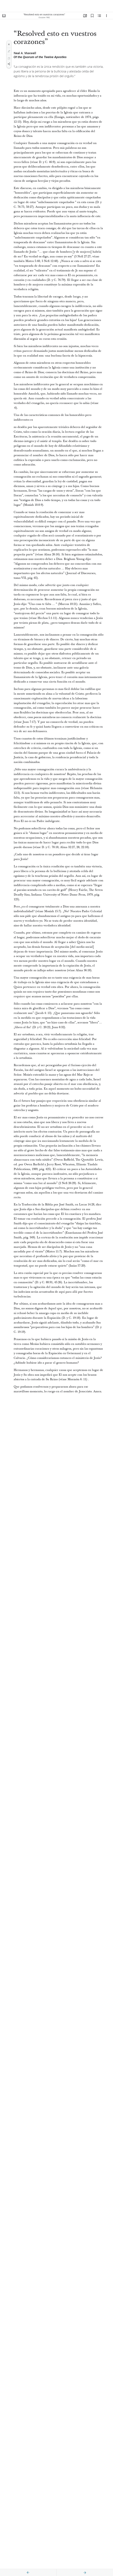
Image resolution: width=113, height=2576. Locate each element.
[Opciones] (106, 15)
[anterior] (28, 2572)
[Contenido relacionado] (99, 15)
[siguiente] (84, 2572)
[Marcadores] (92, 15)
